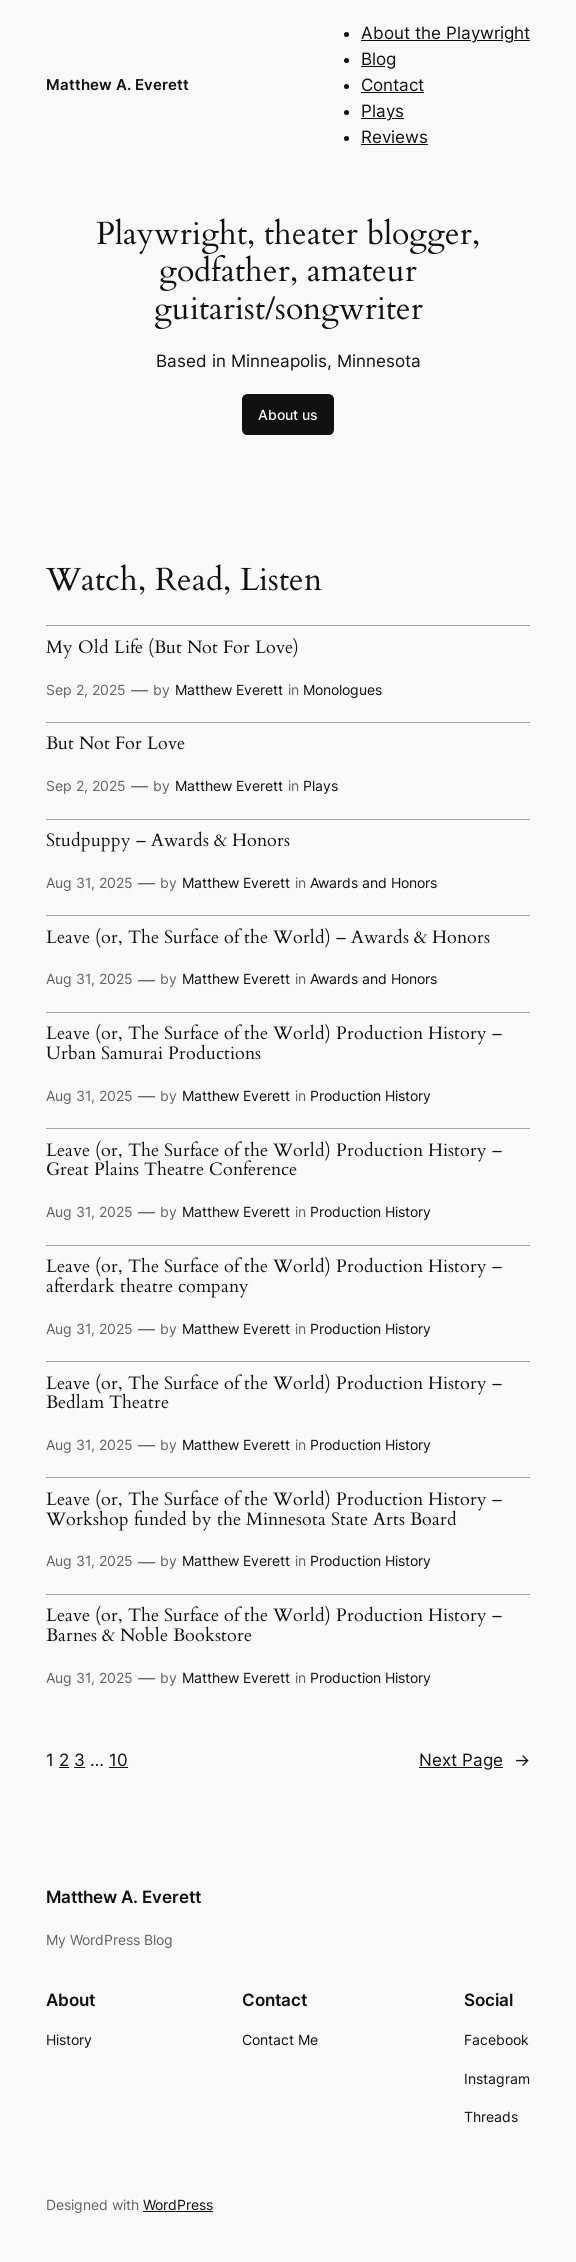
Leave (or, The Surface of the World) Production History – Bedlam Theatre (274, 1393)
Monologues (342, 689)
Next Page (474, 1760)
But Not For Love (115, 744)
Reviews (394, 137)
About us (288, 414)
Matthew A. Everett (117, 84)
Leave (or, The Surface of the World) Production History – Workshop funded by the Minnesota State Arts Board (274, 1509)
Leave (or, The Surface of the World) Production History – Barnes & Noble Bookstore (274, 1625)
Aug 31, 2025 (89, 882)
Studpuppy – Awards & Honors (168, 841)
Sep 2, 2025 (86, 689)
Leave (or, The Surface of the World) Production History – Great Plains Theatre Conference (274, 1160)
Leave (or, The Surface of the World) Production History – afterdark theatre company (274, 1276)
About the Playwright (445, 33)
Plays (382, 111)
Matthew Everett (229, 689)
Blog (378, 59)
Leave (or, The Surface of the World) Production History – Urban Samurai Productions (274, 1043)
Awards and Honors (373, 882)
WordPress (178, 2204)
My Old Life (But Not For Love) (172, 648)
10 (118, 1760)
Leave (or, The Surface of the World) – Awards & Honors (268, 938)
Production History (370, 1095)
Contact (392, 85)
